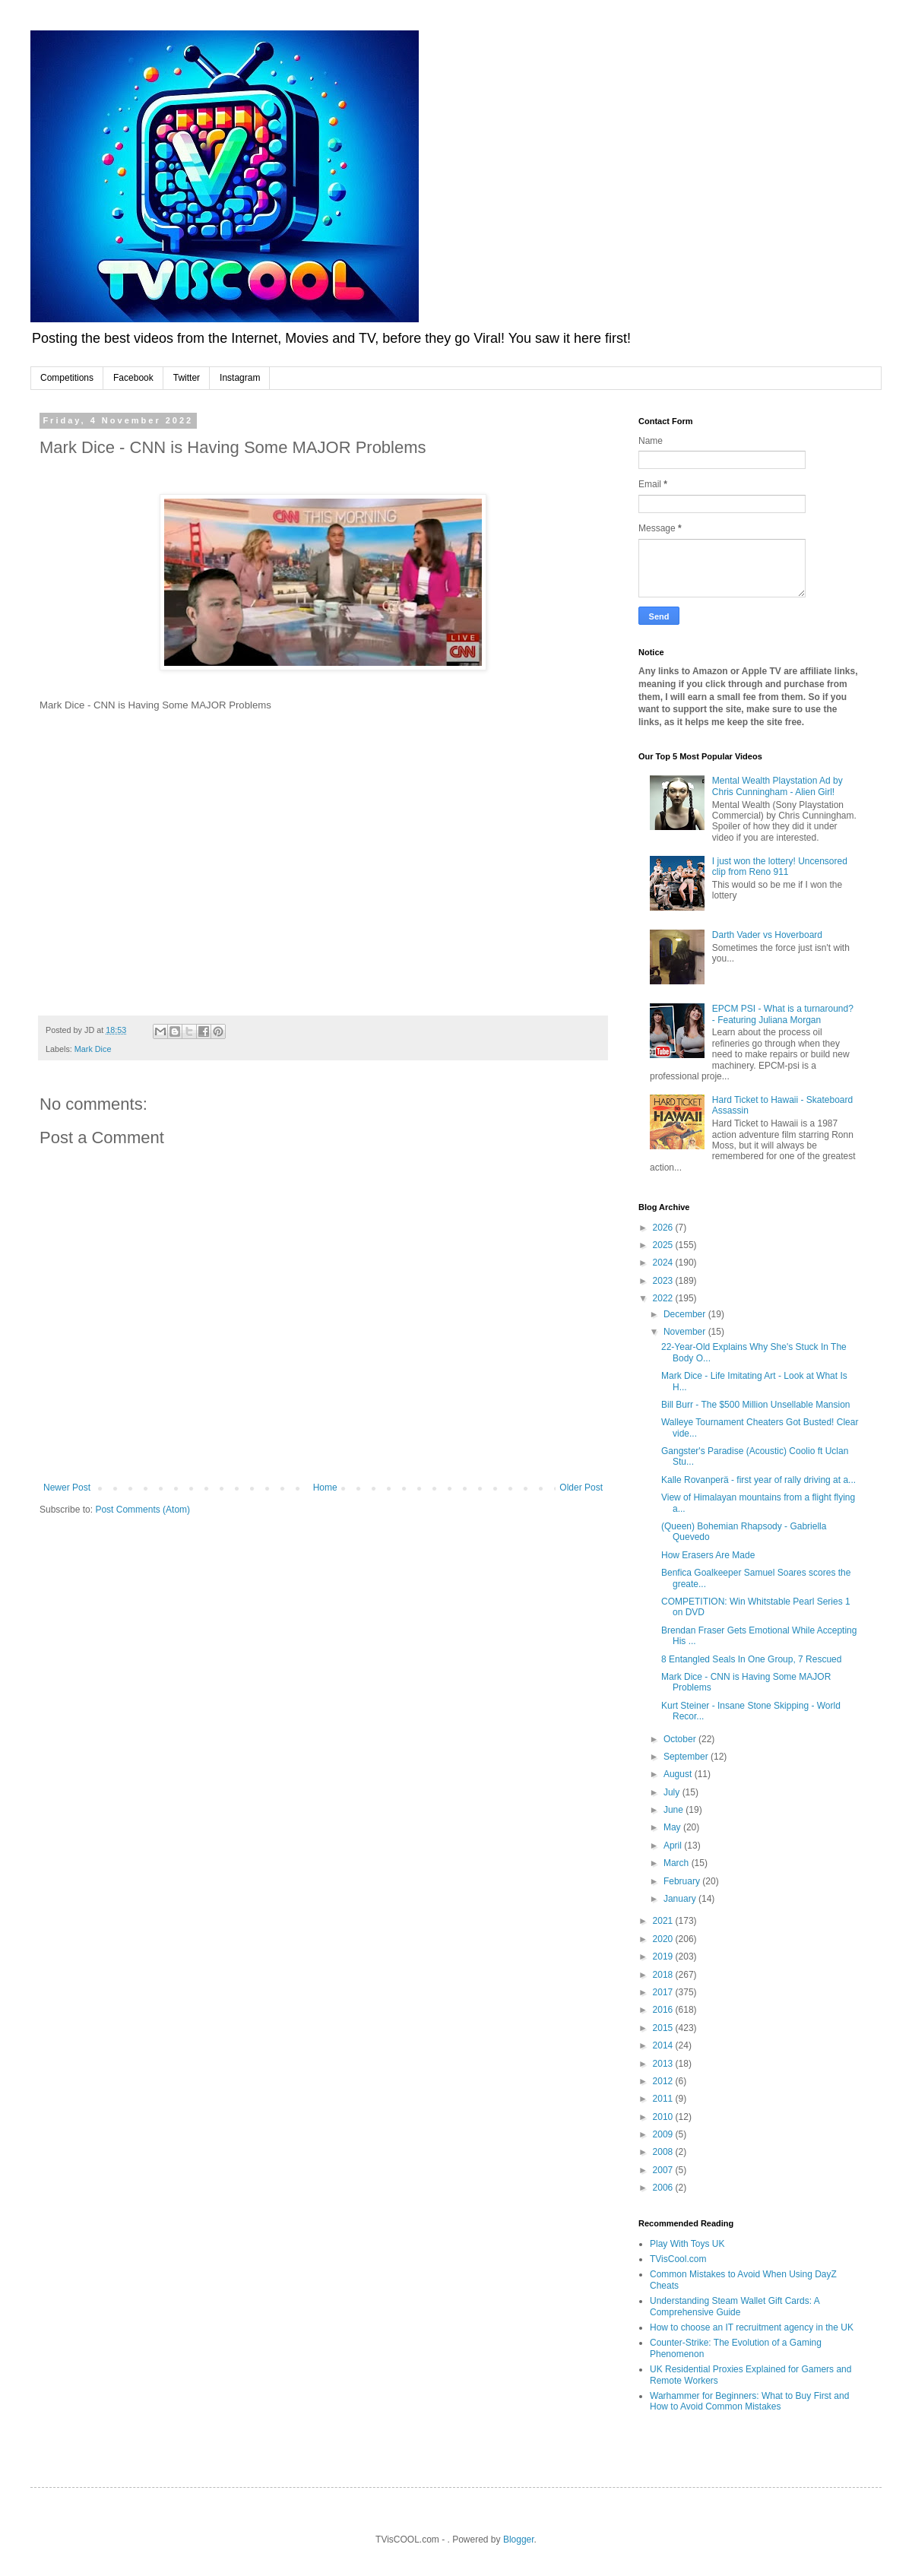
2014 (664, 2045)
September (687, 1756)
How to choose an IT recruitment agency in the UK (751, 2327)
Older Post (581, 1487)
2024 (664, 1262)
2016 (664, 2009)
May (673, 1827)
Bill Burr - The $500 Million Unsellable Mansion (755, 1404)
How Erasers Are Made (708, 1555)
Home (325, 1487)
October (680, 1739)
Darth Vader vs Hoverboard (767, 935)
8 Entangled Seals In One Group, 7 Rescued (751, 1659)
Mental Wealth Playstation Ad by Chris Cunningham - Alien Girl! (777, 786)
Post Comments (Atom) (142, 1509)
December (685, 1314)
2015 (664, 2028)
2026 (664, 1227)
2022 (664, 1298)
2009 (664, 2134)
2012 (664, 2081)
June (674, 1809)
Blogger (518, 2539)
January (680, 1898)
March (677, 1863)
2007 (664, 2170)
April (673, 1845)
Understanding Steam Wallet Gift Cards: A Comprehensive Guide (734, 2306)
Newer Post (66, 1487)
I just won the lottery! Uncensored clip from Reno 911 (779, 866)
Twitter (186, 377)
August (679, 1774)
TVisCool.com (678, 2259)
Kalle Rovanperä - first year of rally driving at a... (758, 1480)
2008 (664, 2152)
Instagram (240, 377)
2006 (664, 2187)
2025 (664, 1245)
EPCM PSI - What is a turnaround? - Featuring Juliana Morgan (782, 1014)
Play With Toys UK (687, 2244)
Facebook (133, 377)
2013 (664, 2063)
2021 (664, 1920)
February (682, 1881)
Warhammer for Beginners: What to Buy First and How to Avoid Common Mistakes (749, 2401)
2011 (664, 2098)
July (672, 1792)
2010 (664, 2117)
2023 (664, 1280)
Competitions (66, 377)
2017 (664, 1992)
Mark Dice (93, 1049)
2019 (664, 1956)
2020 (664, 1939)
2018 (664, 1974)
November (685, 1331)
